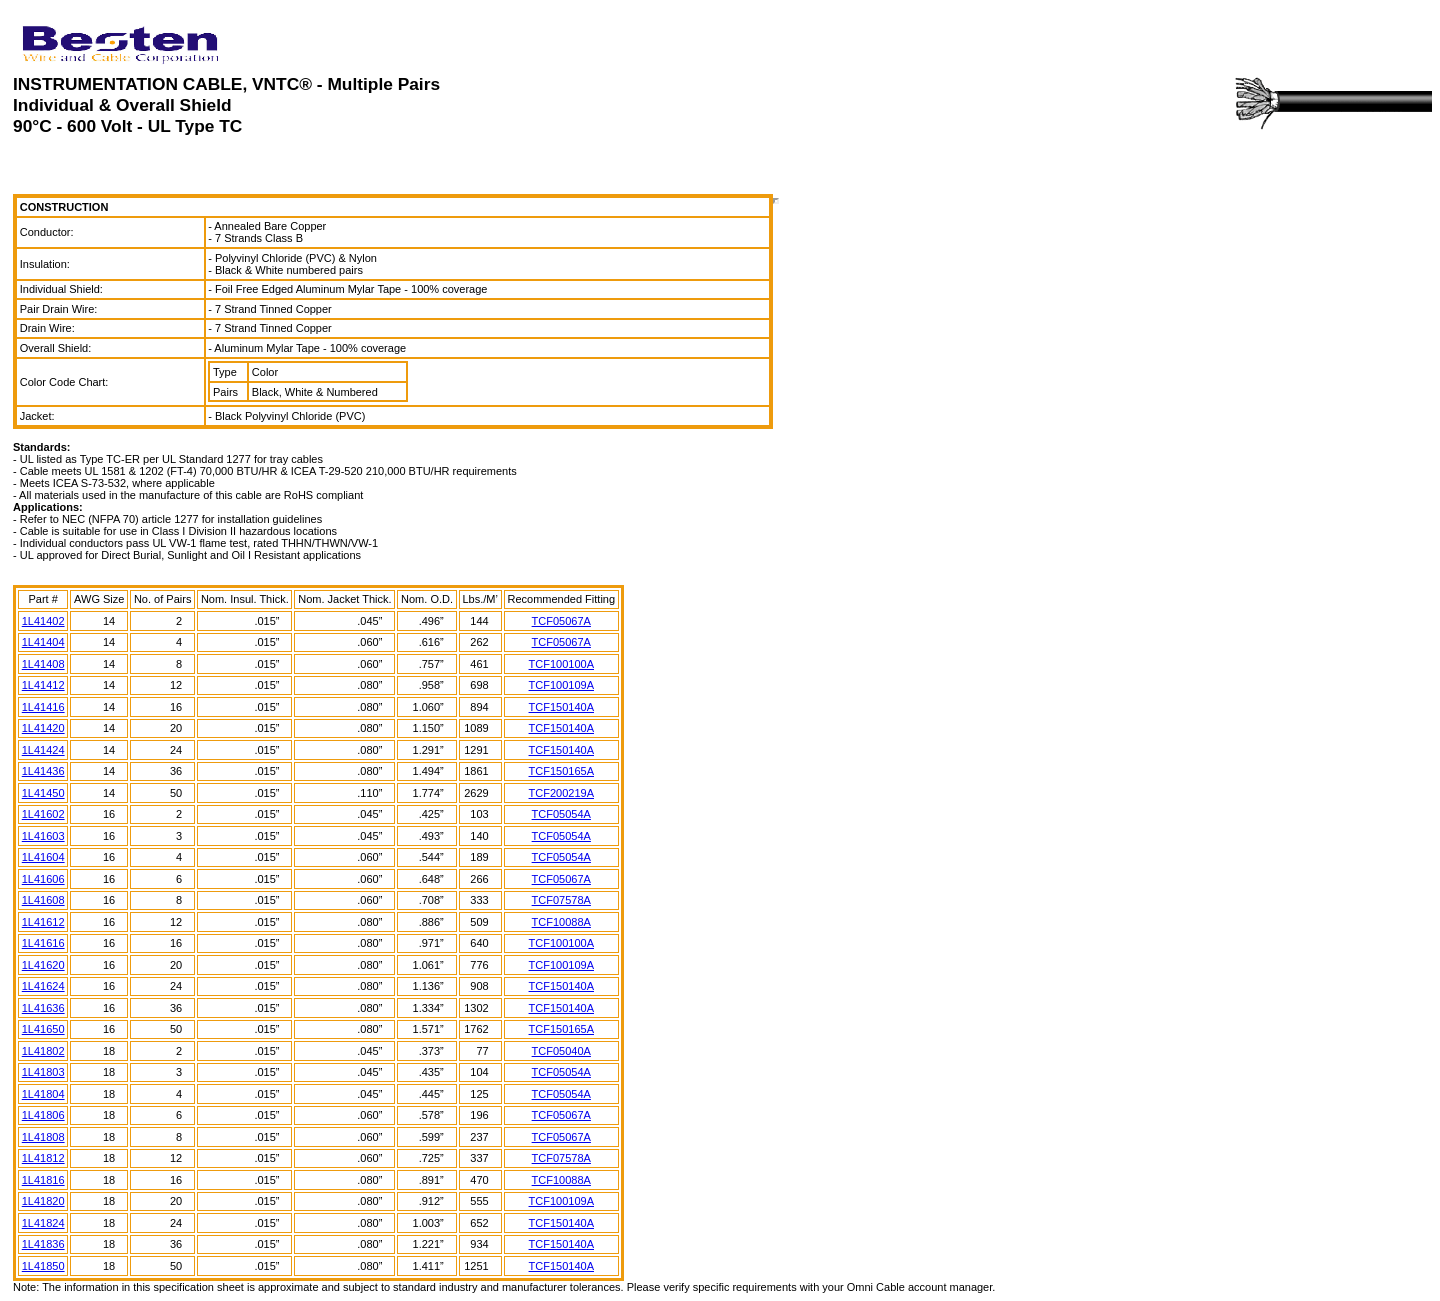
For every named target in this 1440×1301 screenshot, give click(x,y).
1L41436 (43, 771)
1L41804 (43, 1094)
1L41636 (43, 1008)
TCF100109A (561, 685)
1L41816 (43, 1180)
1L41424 (43, 750)
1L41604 (43, 857)
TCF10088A (561, 922)
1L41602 (43, 814)
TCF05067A (561, 621)
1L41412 (43, 685)
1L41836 (43, 1244)
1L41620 (43, 965)
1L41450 (43, 793)
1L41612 (43, 922)
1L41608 (43, 900)
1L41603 (43, 836)
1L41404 (43, 642)
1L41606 (43, 879)
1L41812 (43, 1158)
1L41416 (43, 707)
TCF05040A (561, 1051)
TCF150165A (561, 771)
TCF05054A (561, 814)
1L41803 (43, 1072)
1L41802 (43, 1051)
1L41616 (43, 943)
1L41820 (43, 1201)
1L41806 (43, 1115)
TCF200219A (561, 793)
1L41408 (43, 664)
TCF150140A (561, 707)
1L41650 (43, 1029)
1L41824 (43, 1223)
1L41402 (43, 621)
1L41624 (43, 986)
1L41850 (43, 1266)
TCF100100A (561, 664)
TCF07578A (561, 900)
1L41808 (43, 1137)
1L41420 (43, 728)
